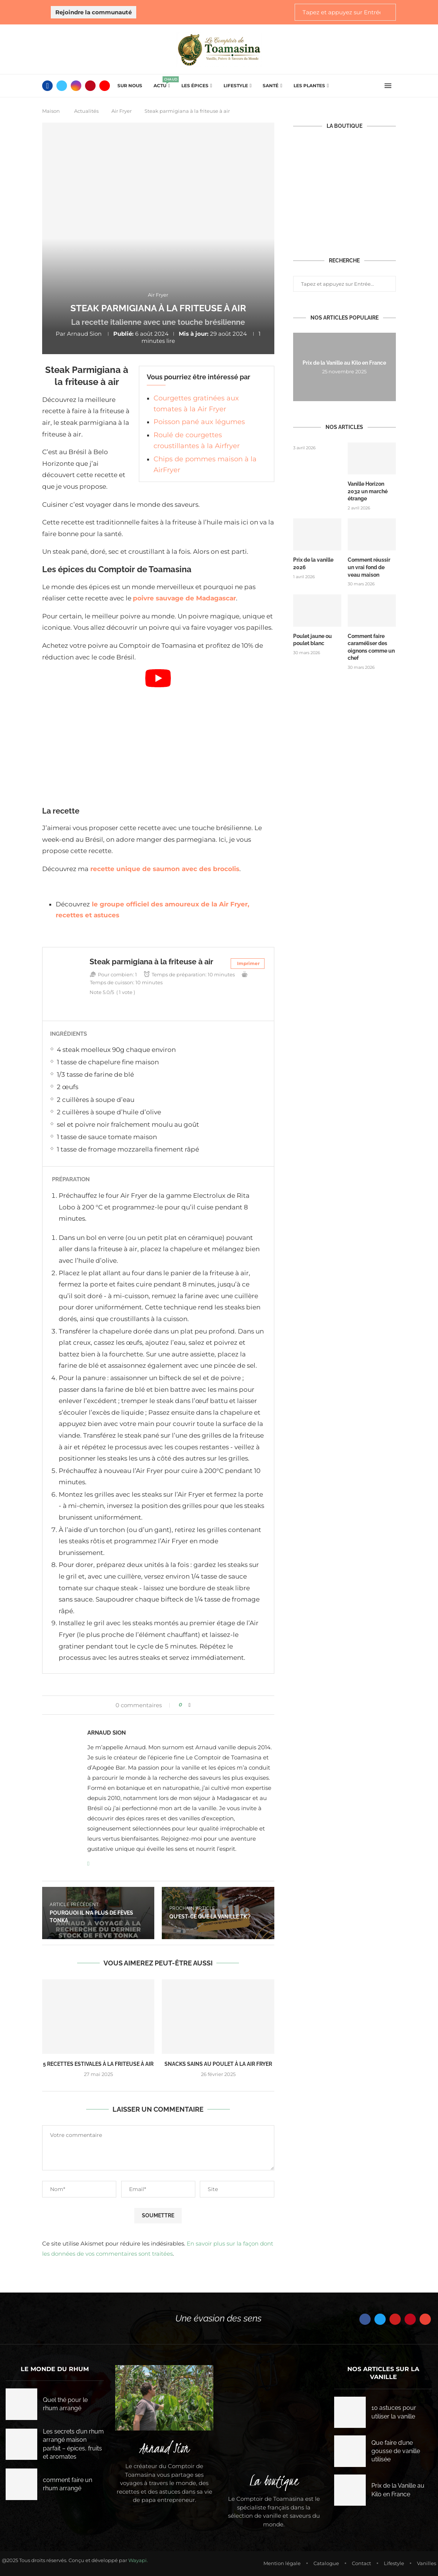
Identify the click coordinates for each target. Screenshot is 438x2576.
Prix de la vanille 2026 (313, 563)
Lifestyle (236, 85)
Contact (361, 2563)
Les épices (194, 85)
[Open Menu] (388, 85)
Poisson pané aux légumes (199, 422)
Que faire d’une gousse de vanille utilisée (395, 2451)
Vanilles (426, 2563)
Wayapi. (138, 2560)
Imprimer (248, 963)
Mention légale (282, 2563)
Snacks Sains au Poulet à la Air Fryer (218, 2064)
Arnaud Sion (84, 333)
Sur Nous (129, 85)
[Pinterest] (90, 85)
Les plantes (309, 85)
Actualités (86, 111)
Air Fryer (121, 111)
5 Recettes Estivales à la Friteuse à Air (98, 2064)
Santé (270, 85)
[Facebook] (47, 85)
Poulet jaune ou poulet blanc (312, 640)
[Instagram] (76, 85)
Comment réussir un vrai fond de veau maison (369, 567)
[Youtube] (104, 85)
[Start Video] (158, 734)
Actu (162, 83)
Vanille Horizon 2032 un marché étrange (368, 491)
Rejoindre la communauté (93, 12)
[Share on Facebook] (189, 1705)
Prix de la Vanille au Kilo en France (344, 363)
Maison (51, 111)
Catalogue (326, 2563)
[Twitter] (61, 85)
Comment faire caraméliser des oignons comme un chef (371, 647)
